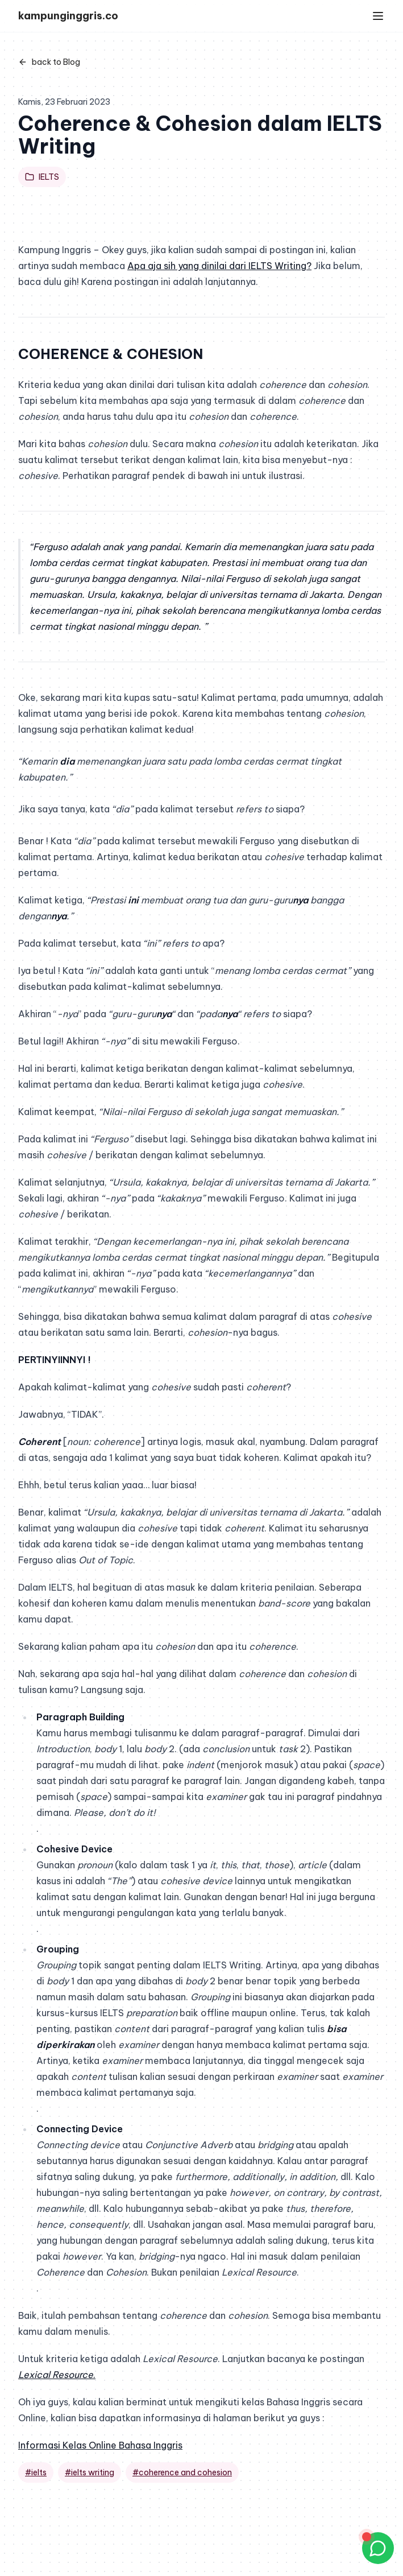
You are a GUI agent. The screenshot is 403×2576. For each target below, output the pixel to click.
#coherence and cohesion (182, 2472)
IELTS (42, 177)
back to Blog (49, 62)
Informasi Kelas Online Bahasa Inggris (100, 2445)
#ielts (36, 2472)
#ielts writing (89, 2472)
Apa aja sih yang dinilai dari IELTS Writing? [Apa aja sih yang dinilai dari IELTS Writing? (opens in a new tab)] (219, 265)
